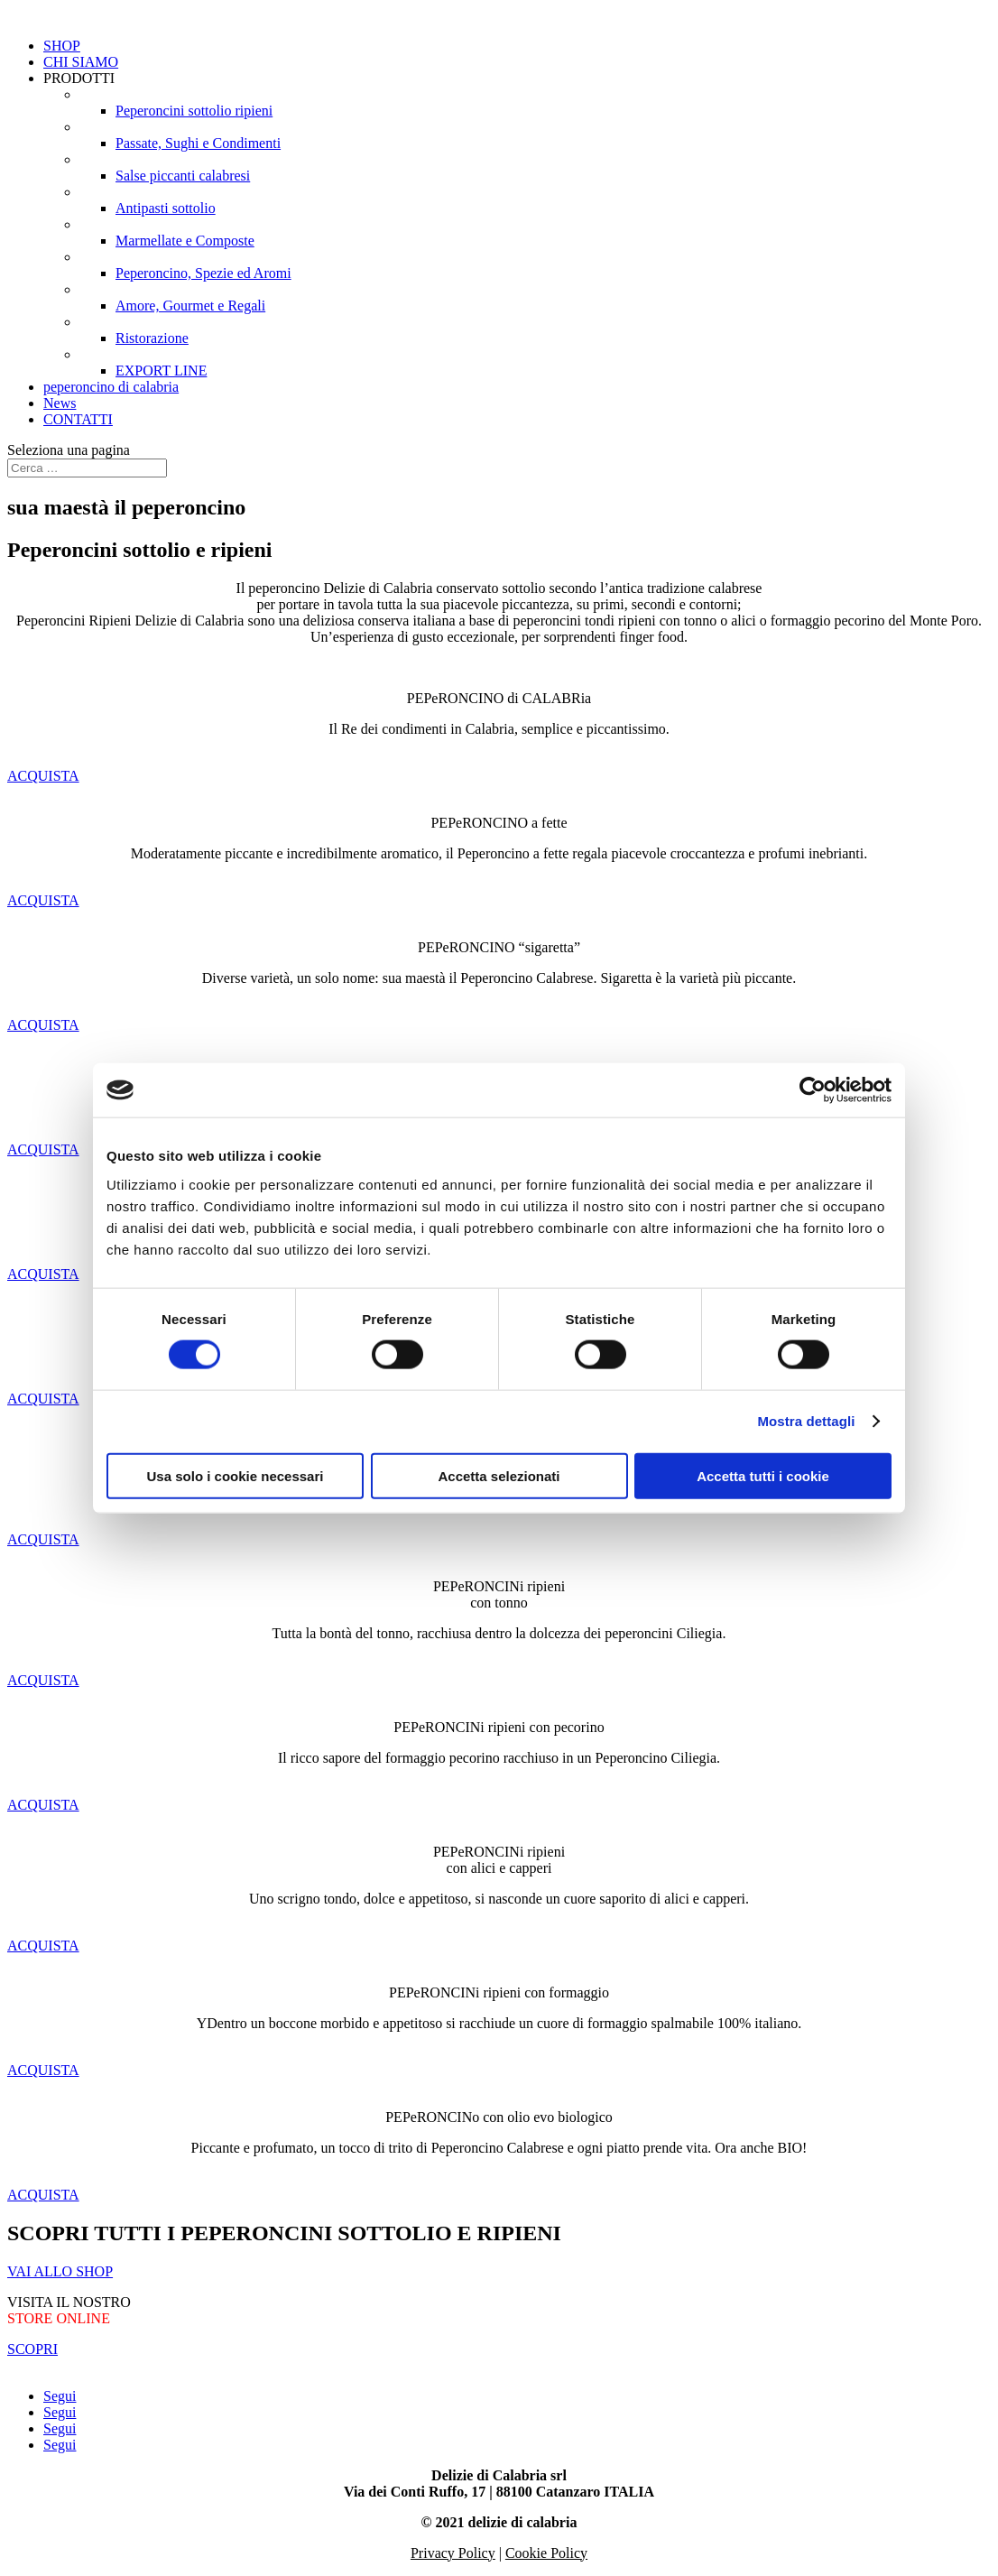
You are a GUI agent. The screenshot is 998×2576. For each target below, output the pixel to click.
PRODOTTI (79, 78)
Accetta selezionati (498, 1475)
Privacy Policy (453, 2553)
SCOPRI (32, 2349)
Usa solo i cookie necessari (235, 1475)
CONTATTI (78, 419)
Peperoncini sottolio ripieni (194, 110)
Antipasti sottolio (166, 208)
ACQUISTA (43, 775)
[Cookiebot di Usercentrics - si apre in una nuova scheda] (813, 1090)
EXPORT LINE (161, 370)
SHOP (61, 45)
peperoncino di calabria (111, 386)
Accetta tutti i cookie (763, 1475)
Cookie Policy (546, 2553)
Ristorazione (152, 338)
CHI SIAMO (80, 61)
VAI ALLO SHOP (60, 2271)
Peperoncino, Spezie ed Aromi (203, 273)
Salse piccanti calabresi (183, 175)
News (59, 403)
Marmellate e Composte (185, 240)
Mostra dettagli (806, 1421)
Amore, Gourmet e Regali (190, 305)
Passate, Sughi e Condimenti (198, 143)
